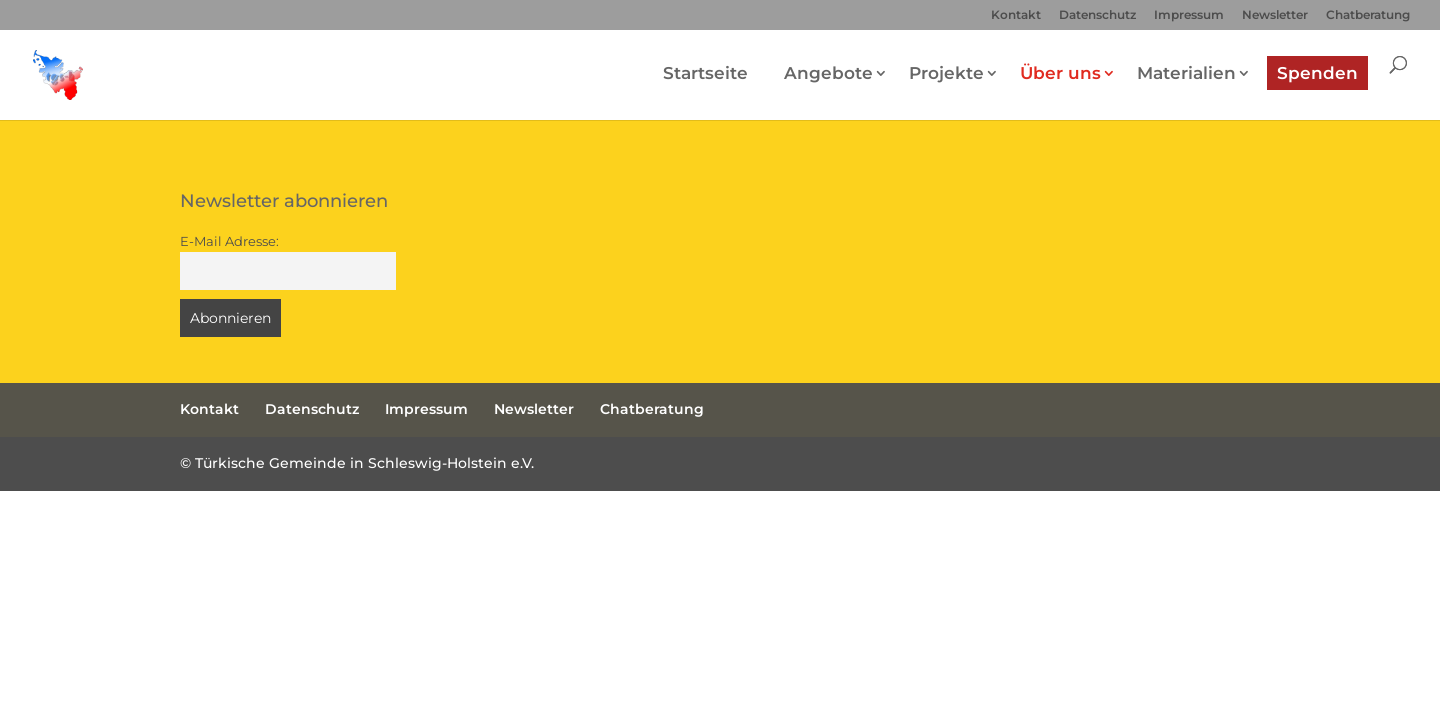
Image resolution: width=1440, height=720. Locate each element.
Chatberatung (1368, 15)
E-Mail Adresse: (229, 241)
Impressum (1189, 15)
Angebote (828, 73)
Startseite (705, 73)
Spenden (1317, 73)
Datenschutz (1097, 15)
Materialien (1186, 73)
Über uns (1060, 73)
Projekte (946, 73)
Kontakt (1016, 15)
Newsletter (1275, 15)
